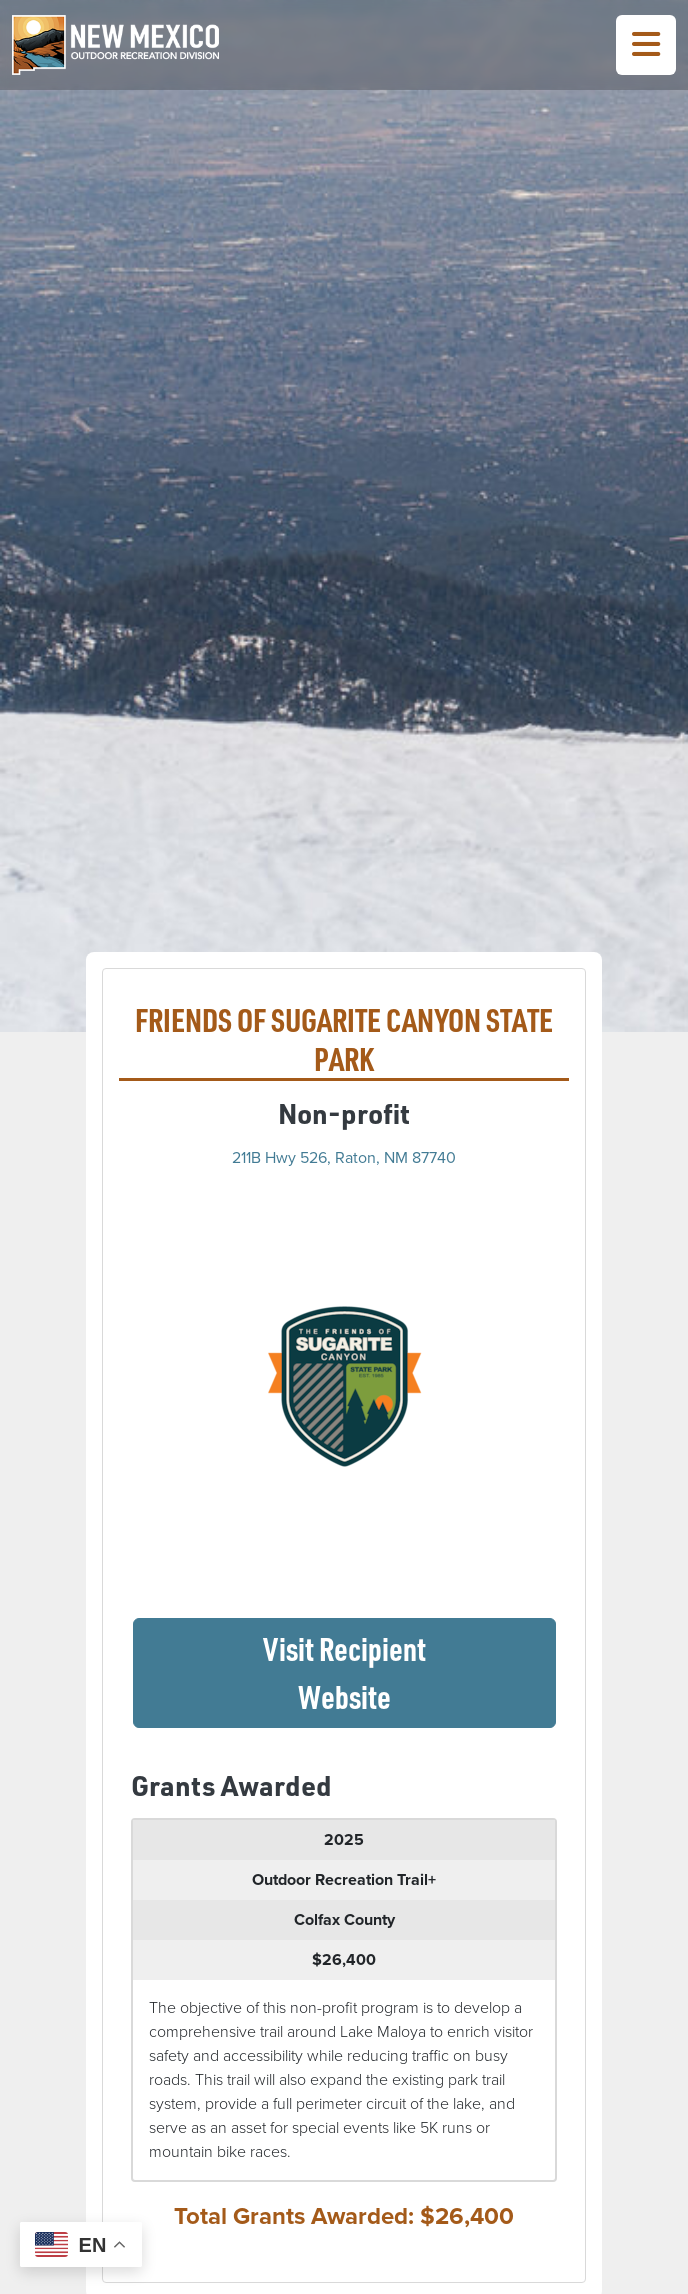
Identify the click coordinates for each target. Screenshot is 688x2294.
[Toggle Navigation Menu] (646, 45)
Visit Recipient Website (409, 1672)
